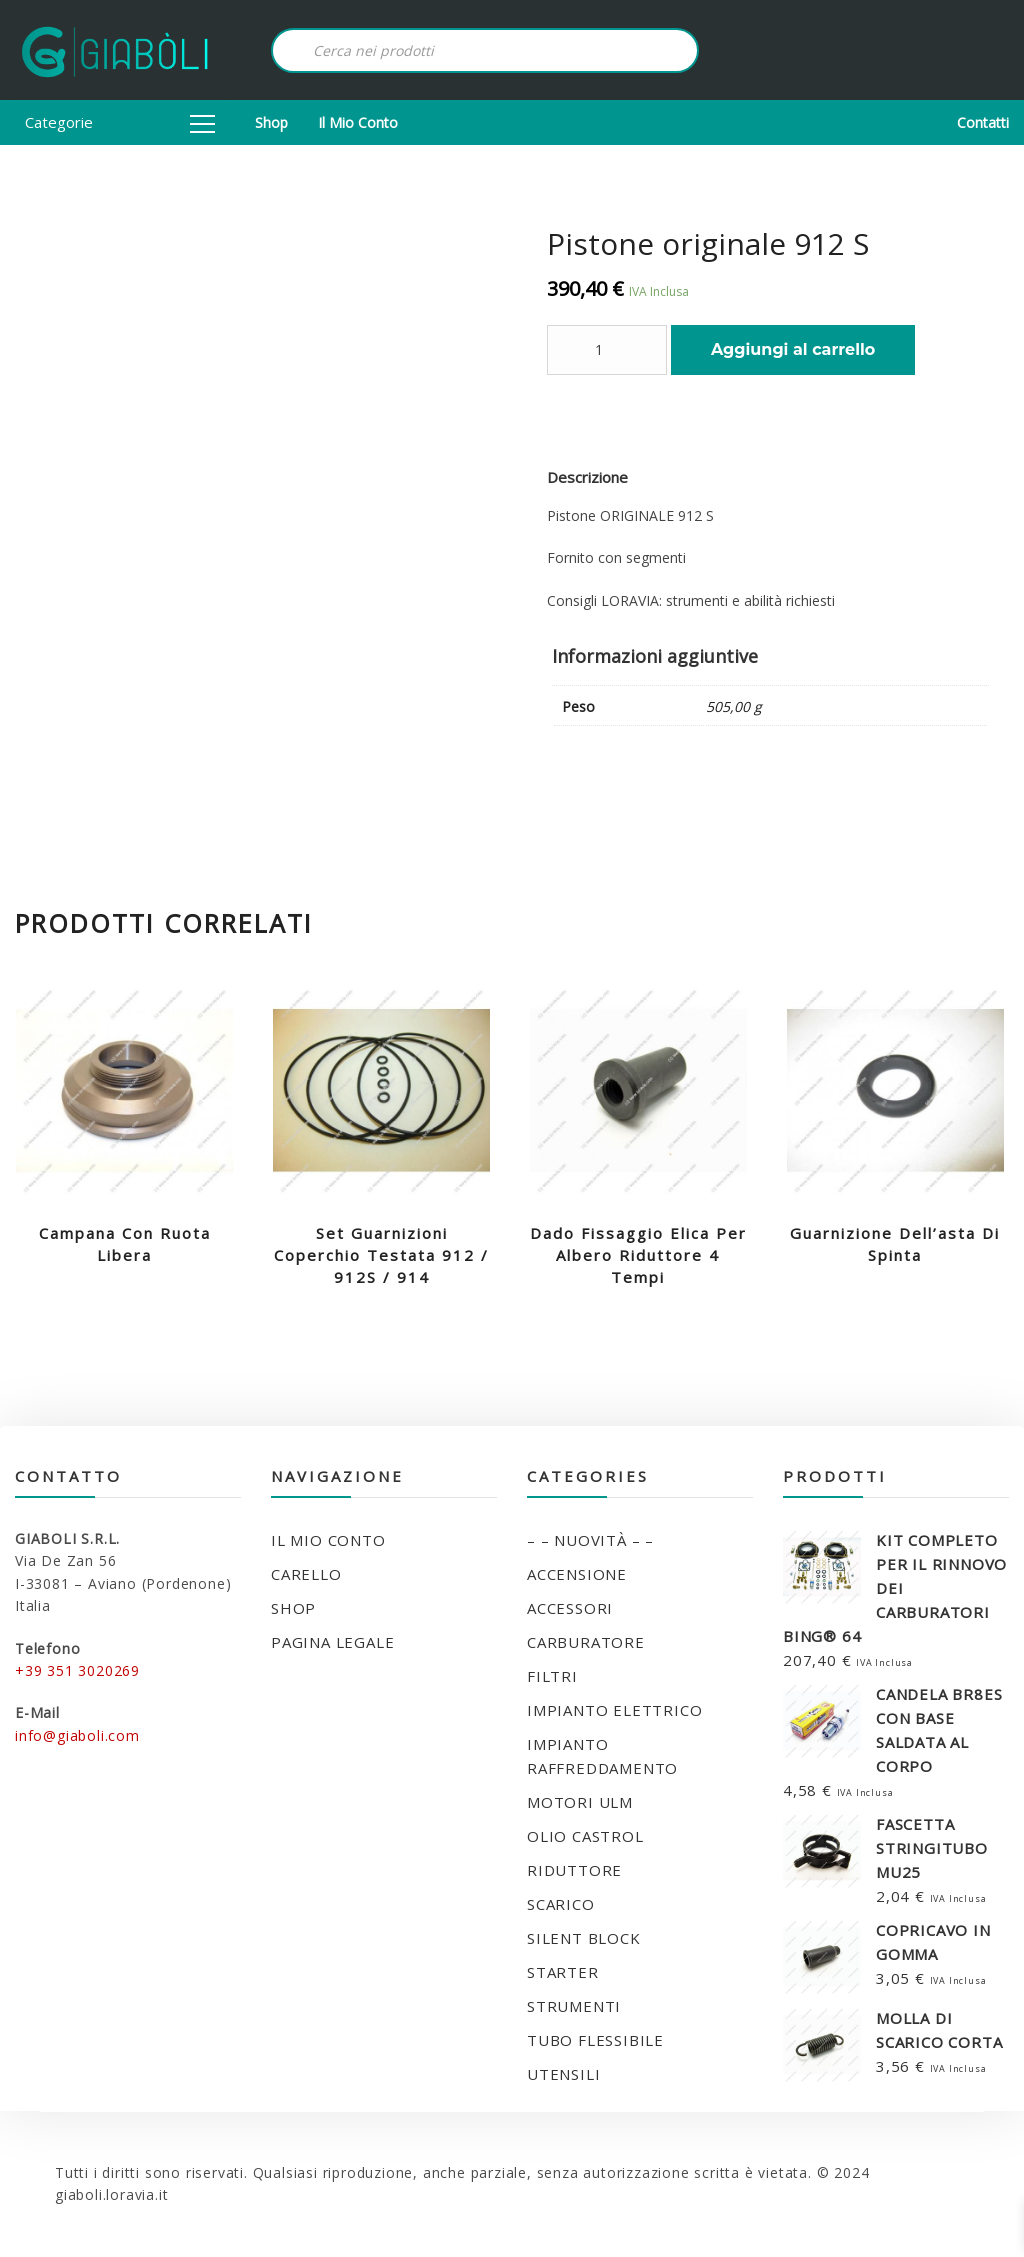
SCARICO (561, 1904)
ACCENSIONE (577, 1574)
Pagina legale (332, 1642)
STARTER (563, 1972)
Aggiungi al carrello (793, 349)
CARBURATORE (586, 1642)
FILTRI (552, 1676)
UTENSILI (563, 2074)
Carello (306, 1574)
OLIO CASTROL (585, 1836)
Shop (271, 122)
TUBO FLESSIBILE (595, 2040)
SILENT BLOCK (584, 1938)
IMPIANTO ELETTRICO (614, 1710)
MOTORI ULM (580, 1802)
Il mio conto (358, 122)
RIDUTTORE (574, 1870)
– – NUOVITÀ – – (590, 1540)
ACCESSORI (570, 1608)
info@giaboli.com (77, 1735)
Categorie (120, 122)
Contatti (983, 122)
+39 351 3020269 (77, 1670)
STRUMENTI (574, 2006)
